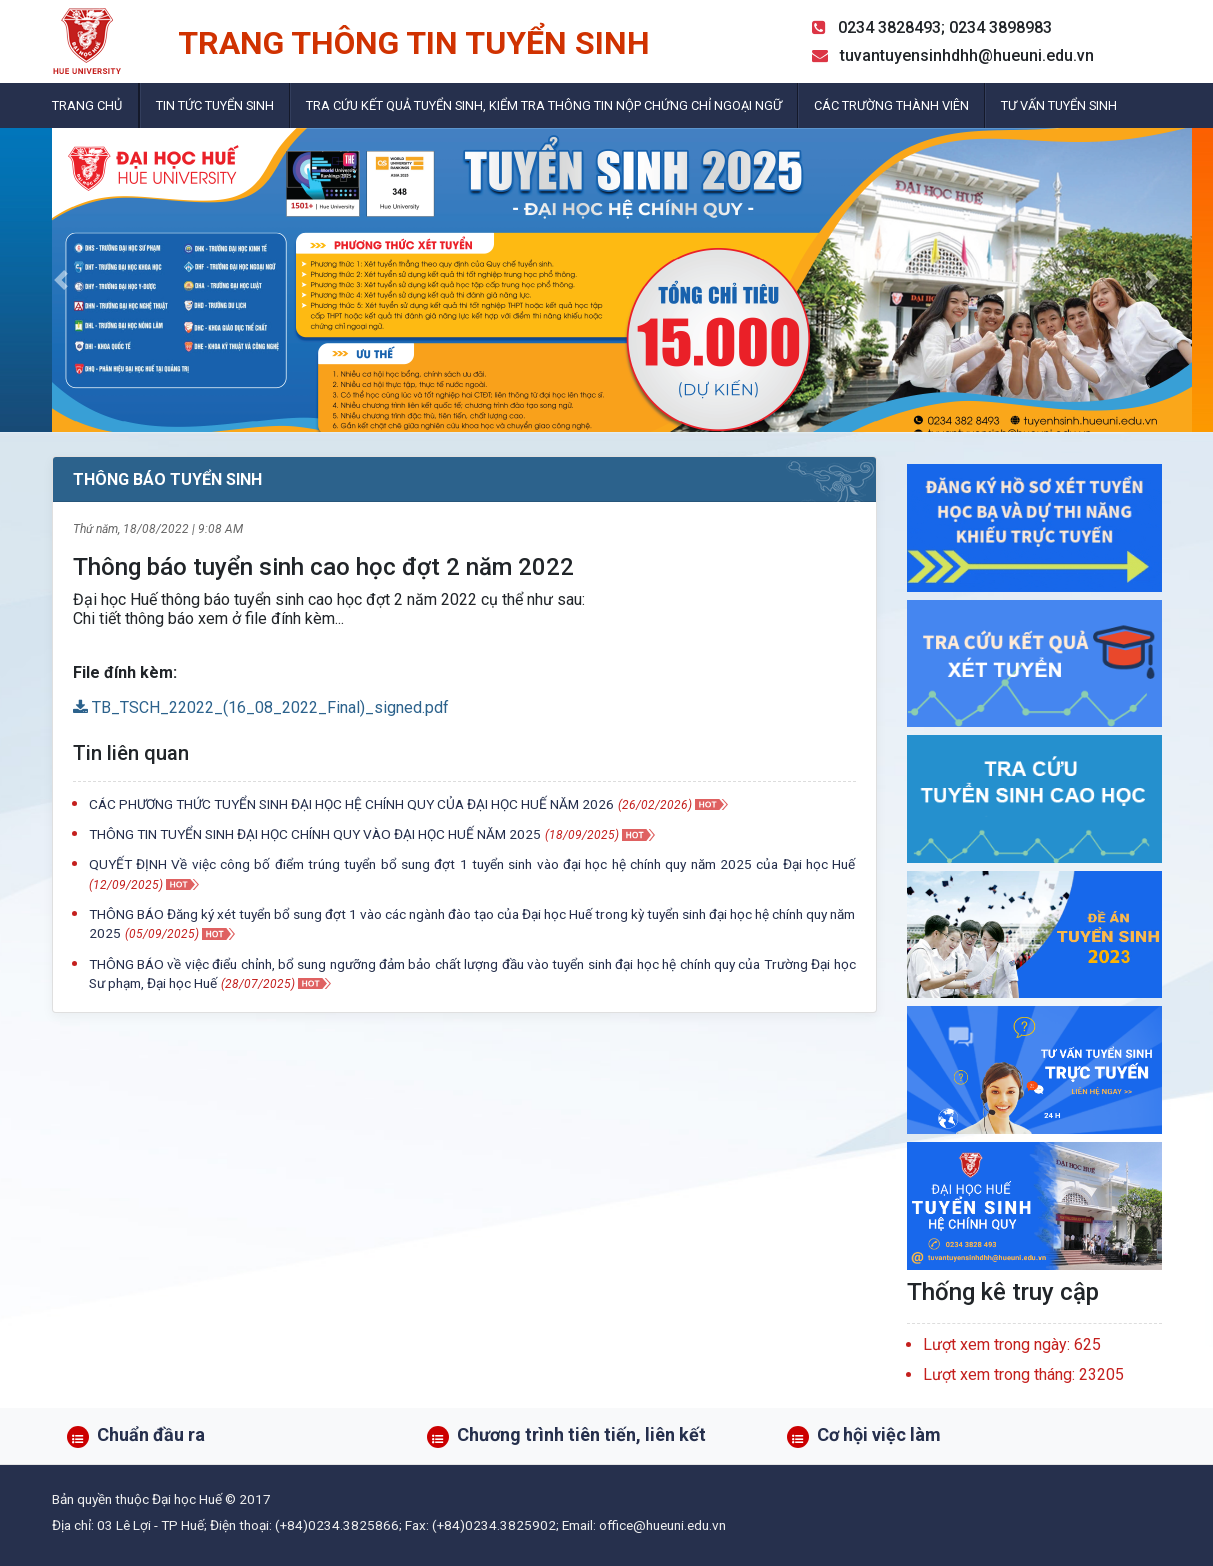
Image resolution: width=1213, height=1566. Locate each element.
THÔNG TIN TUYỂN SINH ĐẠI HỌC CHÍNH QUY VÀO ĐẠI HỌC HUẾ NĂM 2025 (315, 834)
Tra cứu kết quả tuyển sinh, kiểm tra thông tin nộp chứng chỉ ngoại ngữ (544, 105)
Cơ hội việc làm (879, 1434)
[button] (60, 280)
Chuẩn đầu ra (151, 1434)
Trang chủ (87, 105)
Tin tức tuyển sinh (215, 105)
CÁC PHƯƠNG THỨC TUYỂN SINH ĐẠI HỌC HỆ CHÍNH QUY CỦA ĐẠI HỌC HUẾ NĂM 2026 (351, 804)
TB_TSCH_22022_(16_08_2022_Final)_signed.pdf (261, 707)
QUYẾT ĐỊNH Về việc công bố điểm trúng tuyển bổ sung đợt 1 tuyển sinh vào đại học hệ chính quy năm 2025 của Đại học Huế (472, 864)
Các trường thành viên (891, 105)
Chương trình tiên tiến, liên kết (581, 1434)
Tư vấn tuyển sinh (1059, 105)
